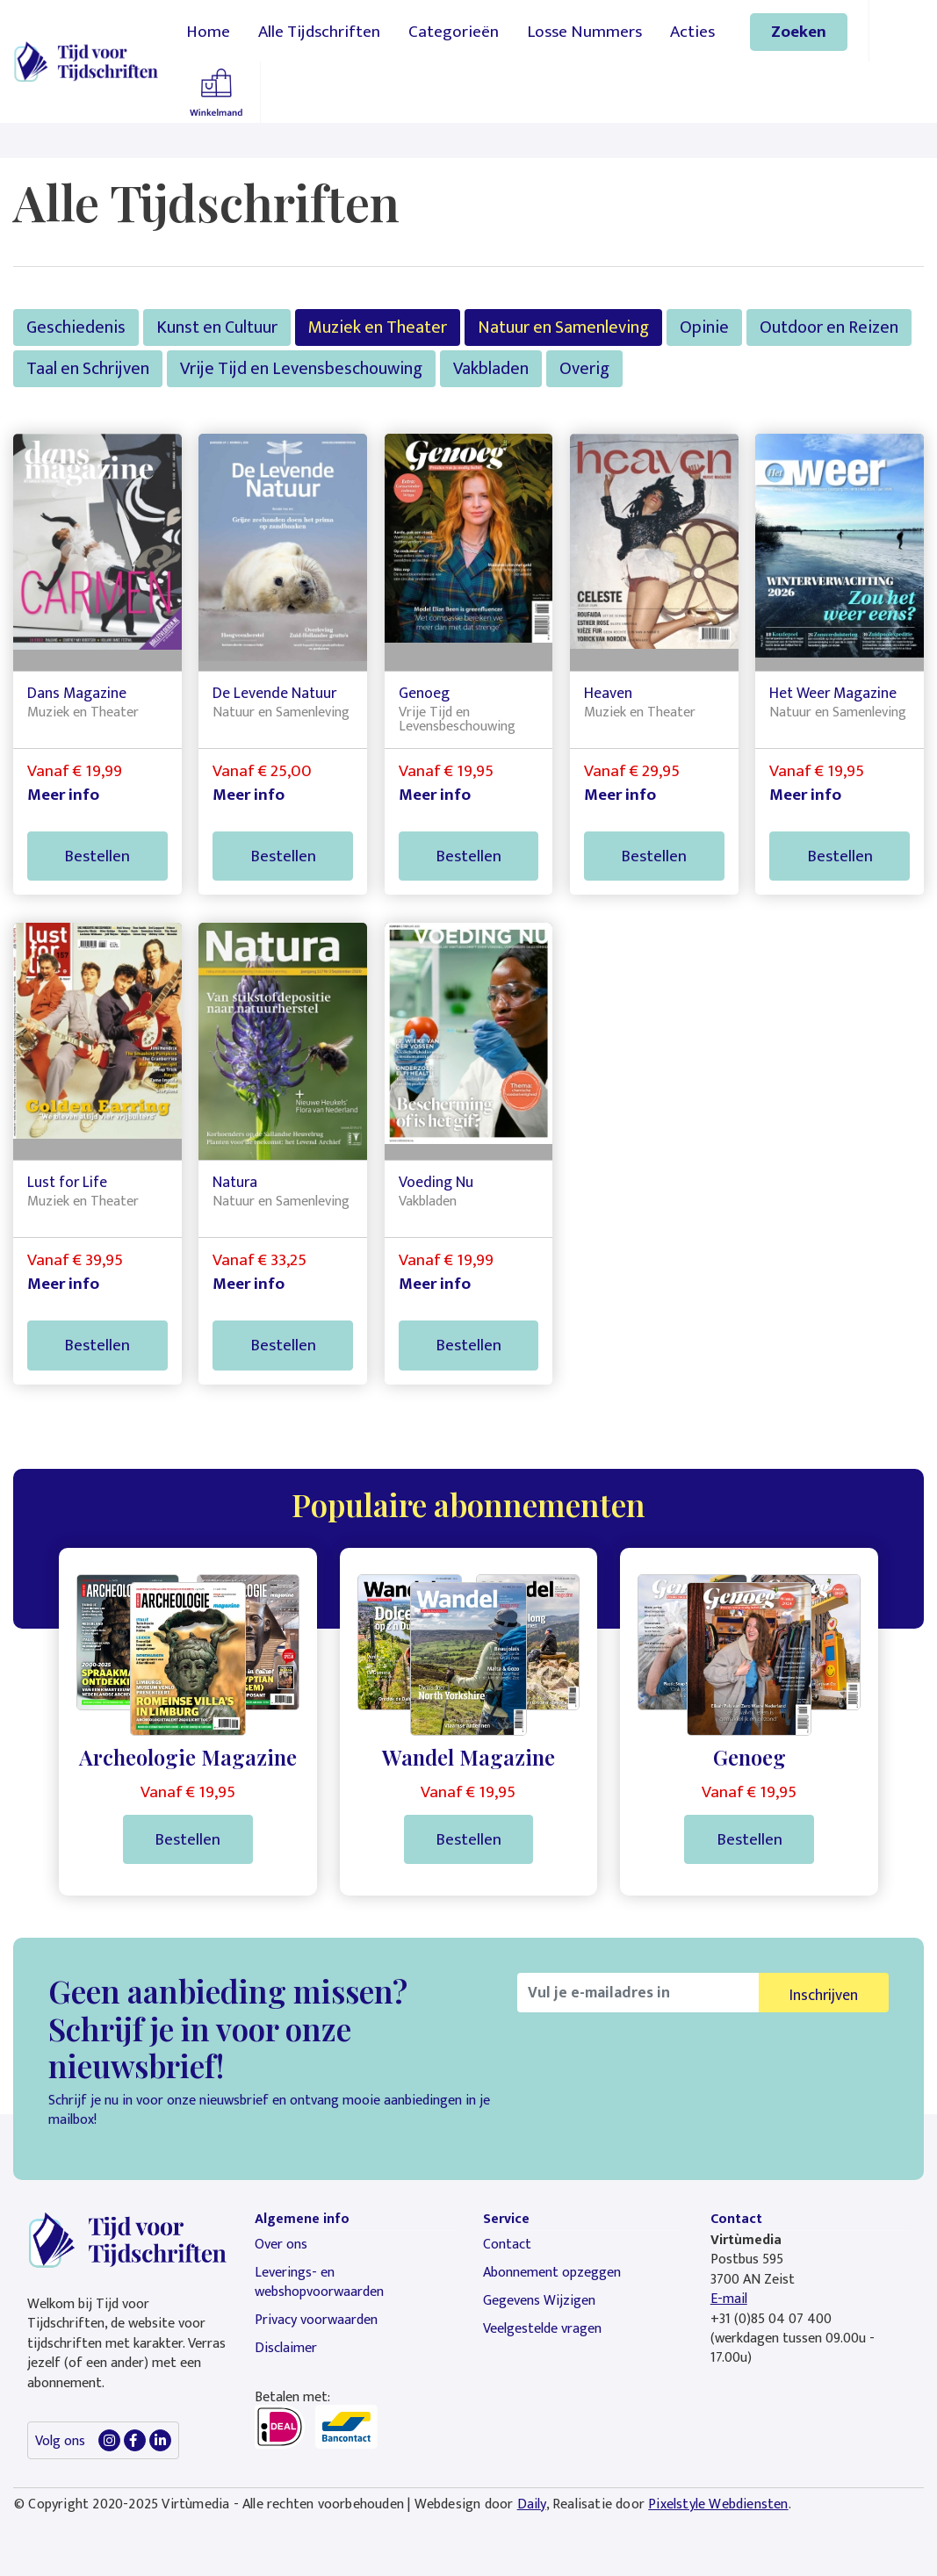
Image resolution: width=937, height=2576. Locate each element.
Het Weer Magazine (833, 693)
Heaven (608, 693)
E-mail (728, 2299)
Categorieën (453, 32)
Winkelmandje (216, 92)
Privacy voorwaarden (316, 2320)
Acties (692, 32)
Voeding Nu (436, 1182)
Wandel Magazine (468, 1757)
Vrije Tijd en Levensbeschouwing (301, 369)
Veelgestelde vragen (542, 2329)
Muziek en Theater (377, 327)
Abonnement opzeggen (552, 2273)
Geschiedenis (76, 327)
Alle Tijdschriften (319, 32)
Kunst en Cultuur (216, 327)
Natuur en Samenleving (563, 327)
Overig (584, 369)
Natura (235, 1182)
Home (208, 32)
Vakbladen (491, 369)
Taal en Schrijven (87, 369)
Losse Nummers (584, 32)
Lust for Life (67, 1182)
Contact (507, 2244)
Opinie (704, 327)
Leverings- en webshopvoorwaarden (319, 2282)
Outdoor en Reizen (829, 327)
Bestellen (97, 856)
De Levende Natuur (274, 693)
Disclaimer (286, 2348)
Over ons (281, 2244)
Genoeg (424, 693)
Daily (531, 2504)
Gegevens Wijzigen (539, 2301)
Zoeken (798, 32)
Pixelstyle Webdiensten (718, 2504)
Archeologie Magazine (188, 1757)
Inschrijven (823, 1995)
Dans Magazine (76, 693)
